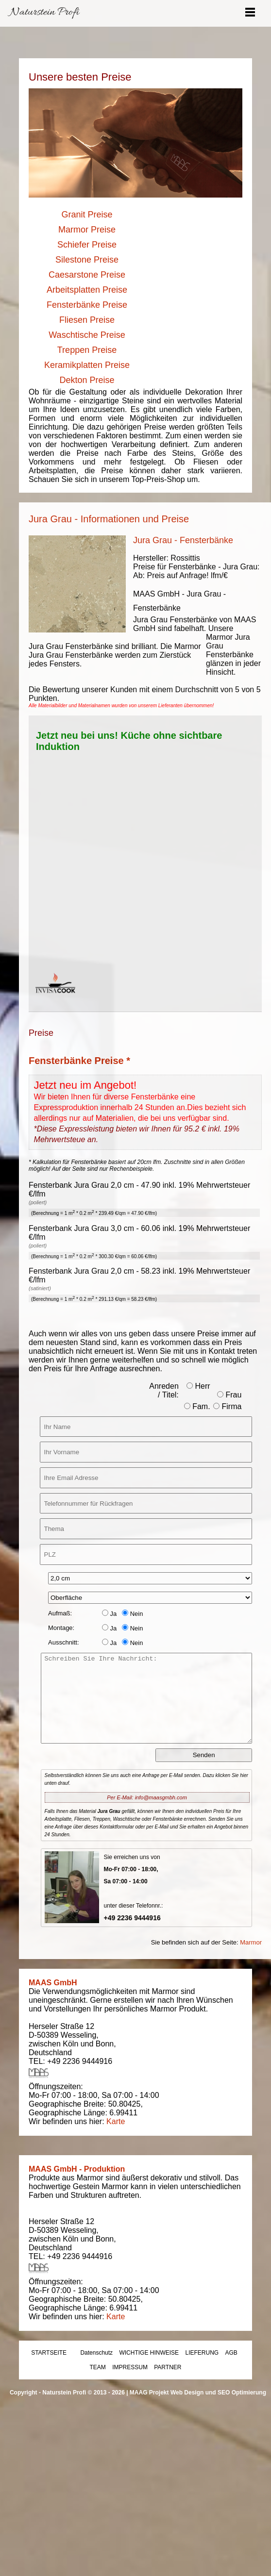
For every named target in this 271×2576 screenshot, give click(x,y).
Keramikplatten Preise (87, 365)
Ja (109, 1613)
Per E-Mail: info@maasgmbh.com (147, 1797)
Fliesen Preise (87, 320)
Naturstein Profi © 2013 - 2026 (83, 2392)
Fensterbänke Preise (87, 305)
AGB (231, 2352)
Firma (227, 1406)
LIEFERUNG (202, 2352)
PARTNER (167, 2367)
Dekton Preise (86, 380)
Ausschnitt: (63, 1642)
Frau (229, 1395)
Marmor (251, 1942)
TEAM (98, 2367)
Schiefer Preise (87, 244)
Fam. (197, 1406)
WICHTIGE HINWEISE (149, 2352)
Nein (132, 1613)
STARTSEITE (49, 2352)
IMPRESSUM (130, 2367)
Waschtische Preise (87, 335)
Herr (198, 1386)
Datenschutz (96, 2352)
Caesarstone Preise (87, 275)
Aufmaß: (60, 1613)
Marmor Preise (87, 229)
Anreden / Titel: (164, 1390)
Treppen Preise (87, 350)
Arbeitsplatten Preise (87, 290)
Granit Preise (86, 214)
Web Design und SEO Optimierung (218, 2392)
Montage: (61, 1627)
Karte (115, 2121)
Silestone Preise (87, 260)
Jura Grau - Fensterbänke (183, 540)
